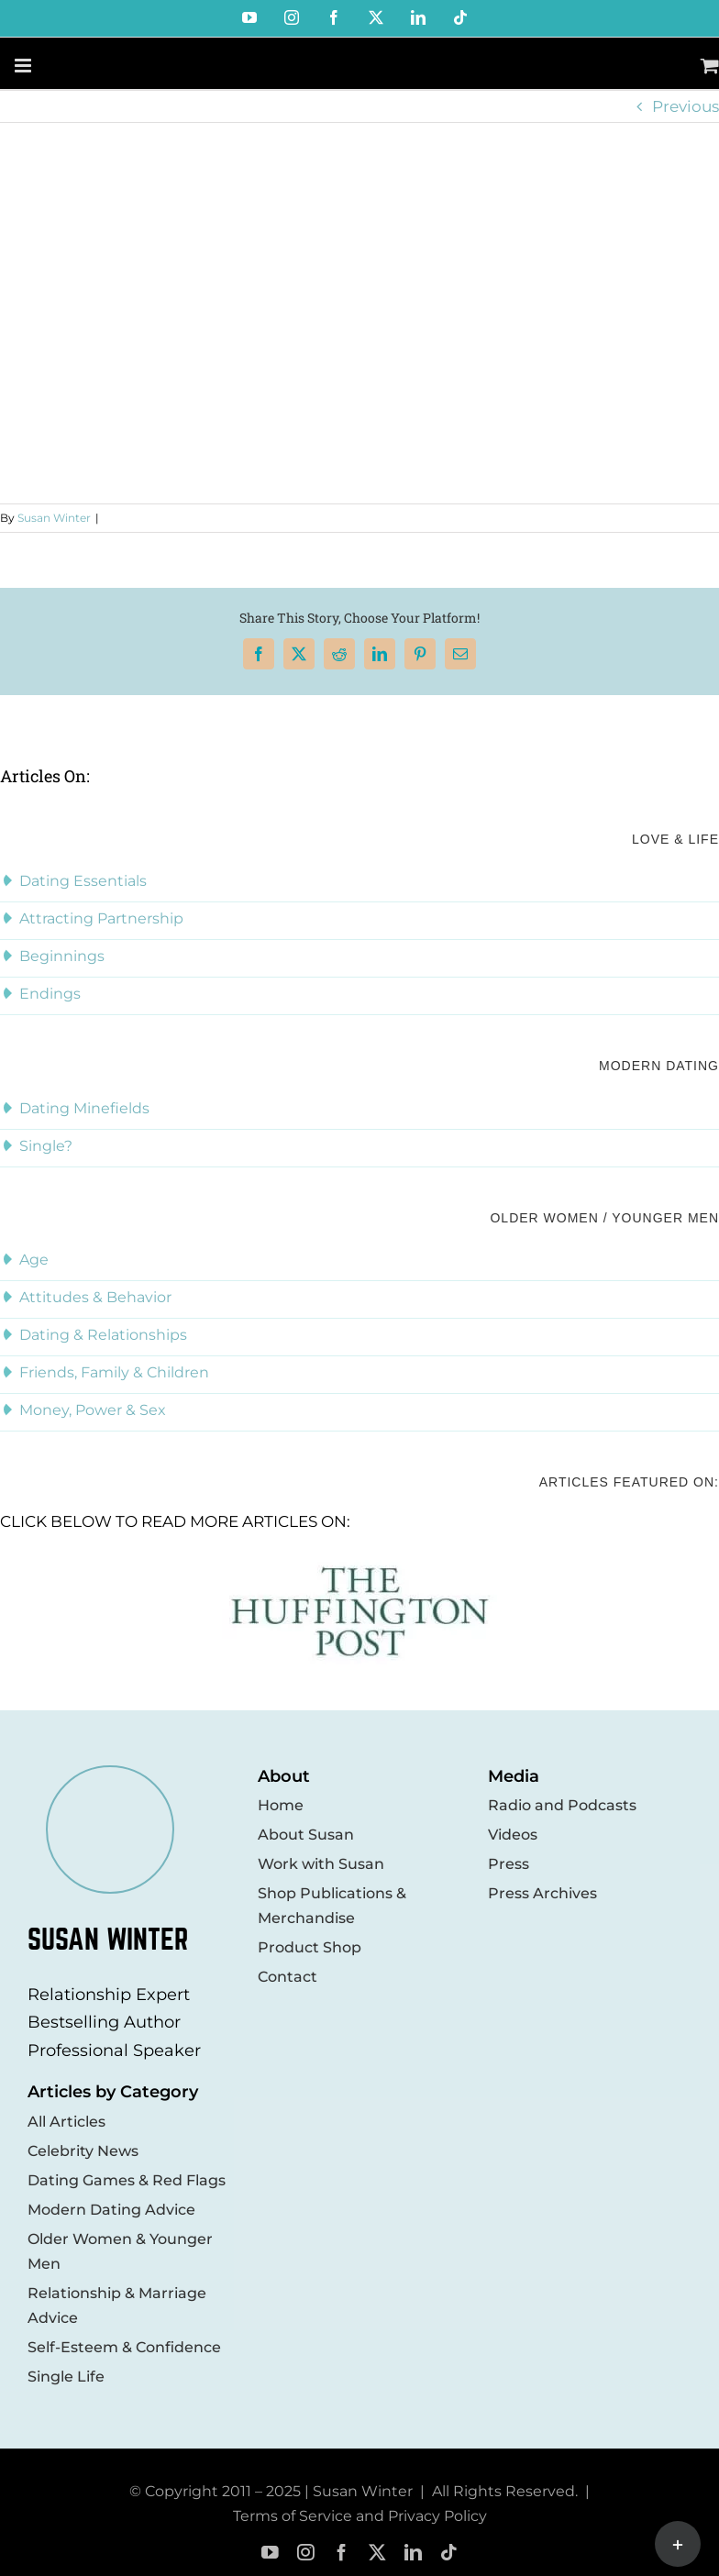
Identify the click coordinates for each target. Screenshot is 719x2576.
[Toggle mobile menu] (24, 65)
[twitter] (377, 2552)
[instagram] (306, 2552)
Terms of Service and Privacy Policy (360, 2516)
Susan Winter (54, 518)
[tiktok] (449, 2552)
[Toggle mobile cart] (710, 65)
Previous (685, 106)
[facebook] (341, 2552)
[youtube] (270, 2552)
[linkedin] (413, 2552)
